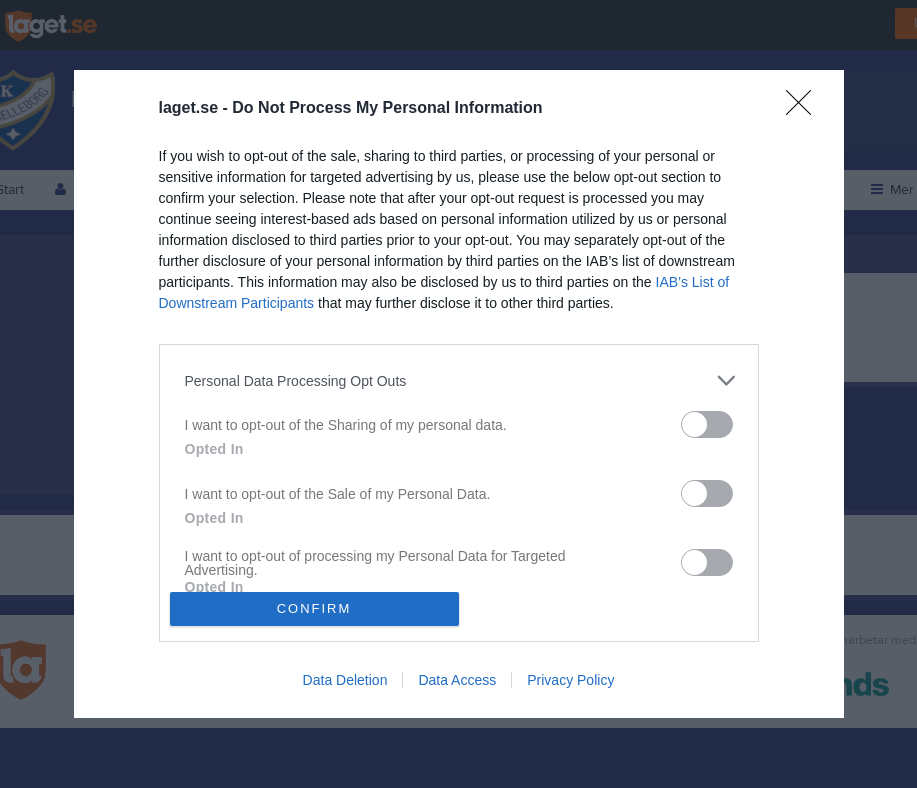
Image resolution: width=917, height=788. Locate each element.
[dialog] (459, 393)
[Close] (805, 109)
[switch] (707, 424)
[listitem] (459, 380)
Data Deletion (345, 680)
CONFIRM (314, 608)
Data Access (457, 680)
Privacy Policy (570, 680)
